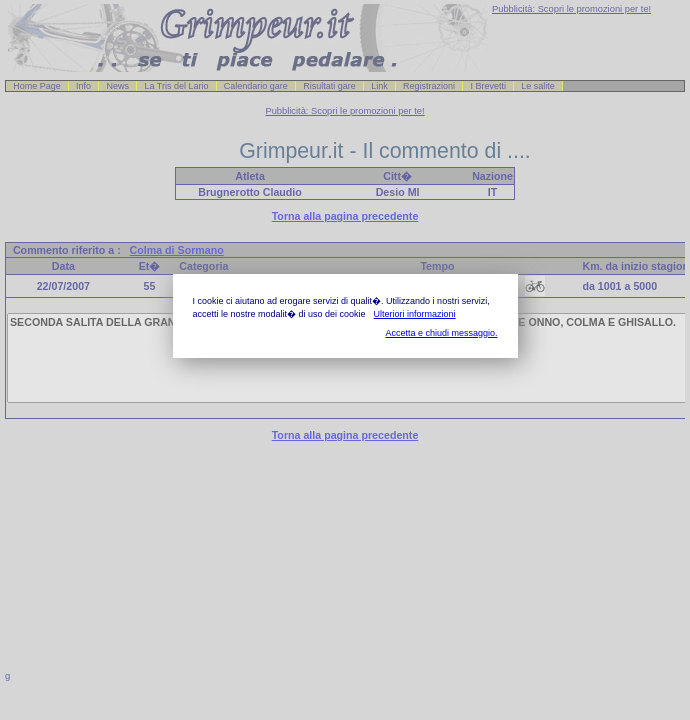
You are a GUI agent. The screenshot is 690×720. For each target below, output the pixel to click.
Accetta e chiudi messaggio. (441, 333)
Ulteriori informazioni (415, 314)
